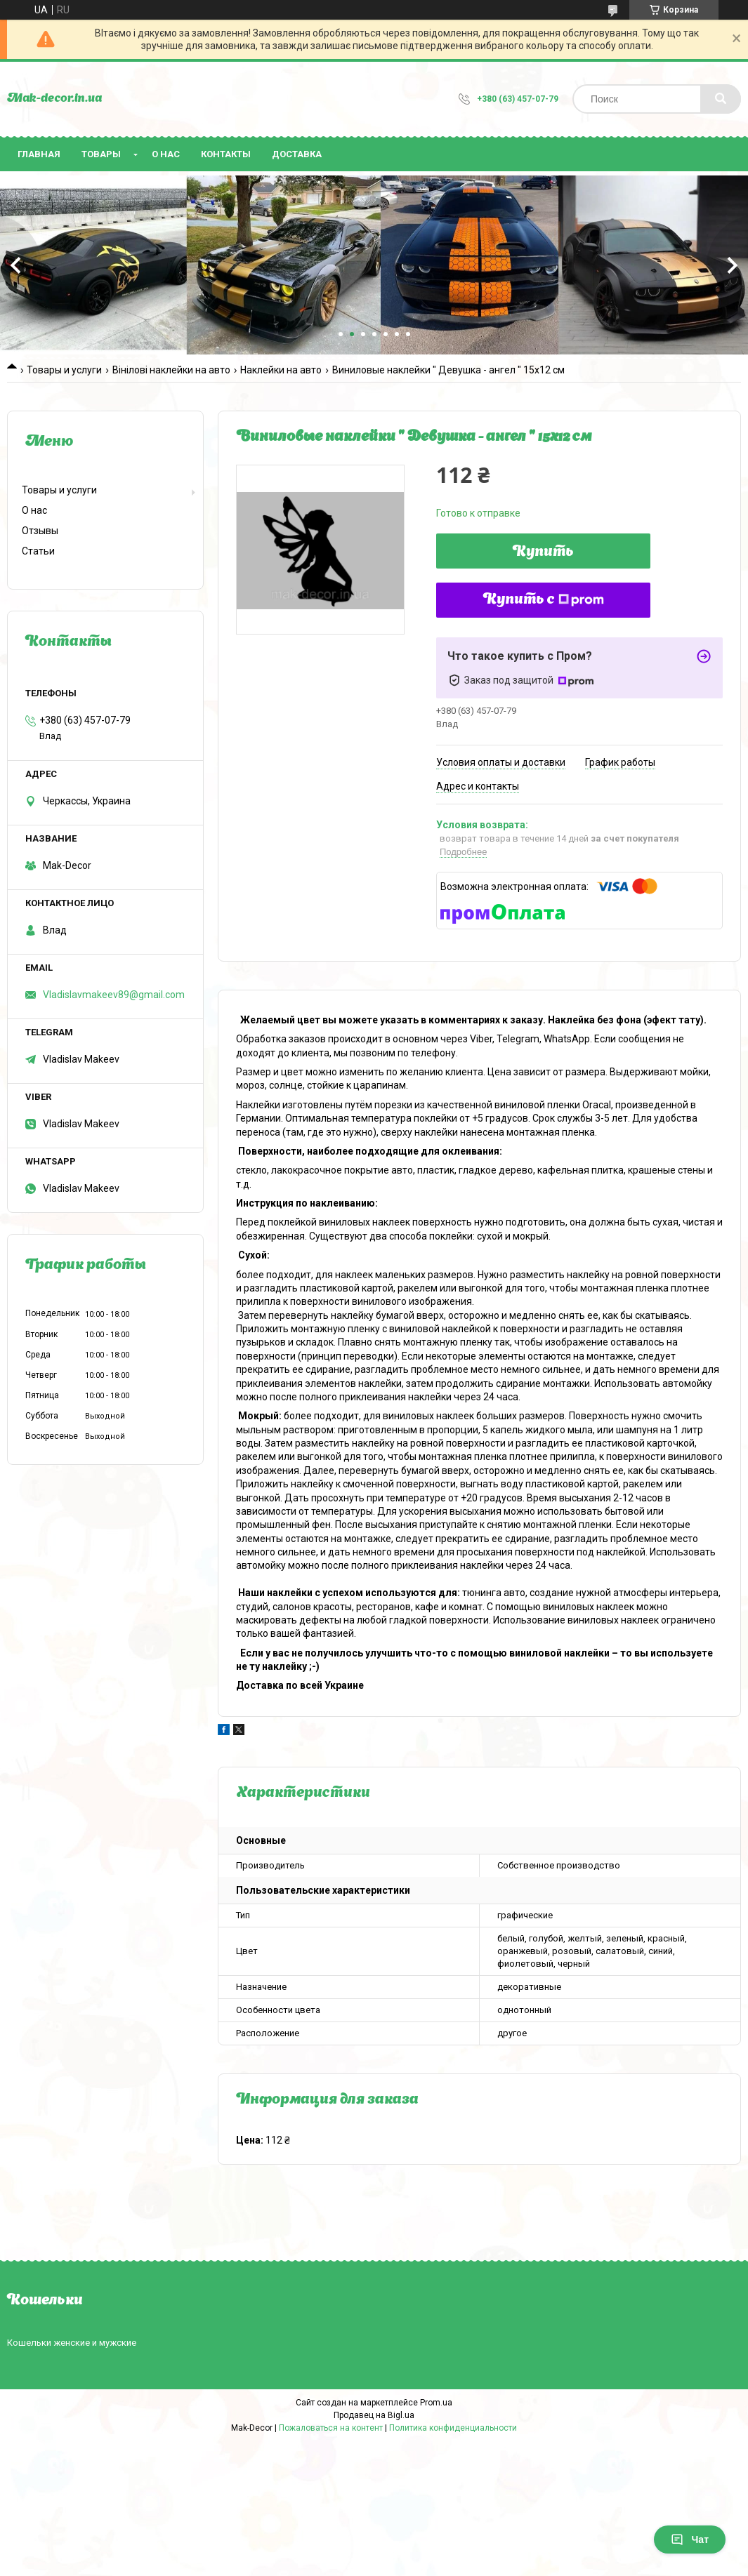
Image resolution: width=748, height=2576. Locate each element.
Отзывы (40, 530)
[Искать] (720, 99)
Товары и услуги (64, 370)
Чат (690, 2539)
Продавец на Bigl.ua (374, 2415)
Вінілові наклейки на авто (171, 370)
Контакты (226, 154)
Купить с (543, 600)
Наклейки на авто (281, 370)
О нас (166, 154)
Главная (39, 154)
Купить (543, 552)
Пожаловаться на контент (331, 2428)
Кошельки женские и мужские (71, 2342)
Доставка (297, 154)
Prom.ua (436, 2403)
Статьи (38, 551)
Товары (101, 154)
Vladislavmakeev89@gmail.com (114, 994)
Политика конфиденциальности (453, 2428)
